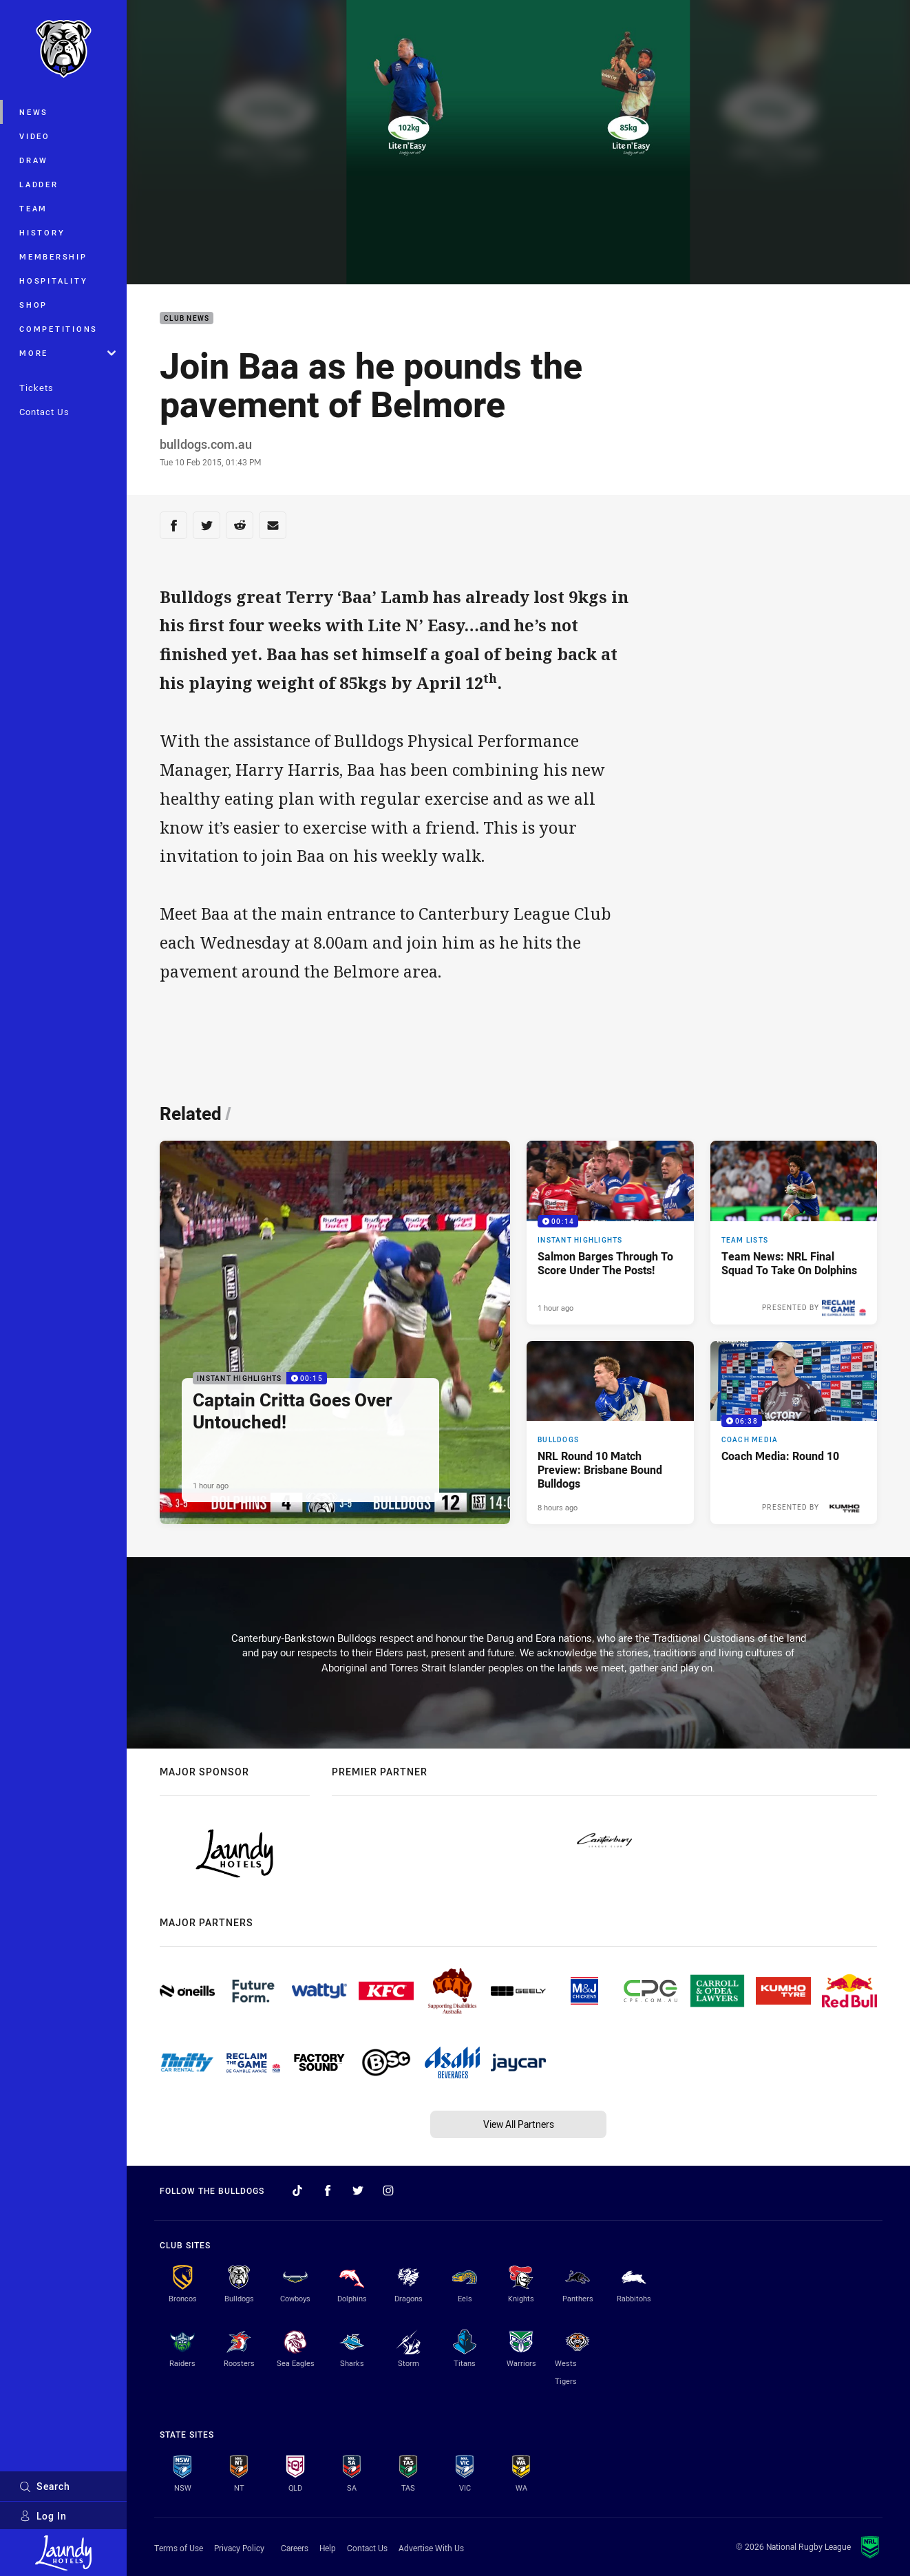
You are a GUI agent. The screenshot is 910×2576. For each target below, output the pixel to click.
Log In (43, 2515)
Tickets (36, 387)
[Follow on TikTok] (297, 2190)
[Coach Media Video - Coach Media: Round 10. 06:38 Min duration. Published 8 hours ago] (794, 1433)
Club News (186, 318)
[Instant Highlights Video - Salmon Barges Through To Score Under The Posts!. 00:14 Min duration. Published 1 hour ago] (610, 1232)
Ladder (39, 184)
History (42, 232)
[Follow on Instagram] (388, 2190)
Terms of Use (178, 2547)
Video (34, 136)
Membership (53, 256)
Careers (294, 2547)
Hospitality (53, 280)
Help (327, 2547)
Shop (33, 304)
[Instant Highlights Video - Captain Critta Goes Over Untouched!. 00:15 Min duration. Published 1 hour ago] (335, 1332)
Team (33, 208)
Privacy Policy (239, 2547)
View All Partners (518, 2124)
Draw (33, 160)
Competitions (58, 329)
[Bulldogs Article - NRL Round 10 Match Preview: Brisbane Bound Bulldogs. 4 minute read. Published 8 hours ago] (610, 1433)
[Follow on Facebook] (327, 2190)
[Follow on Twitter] (357, 2190)
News (33, 112)
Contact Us (44, 411)
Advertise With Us (431, 2547)
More (67, 353)
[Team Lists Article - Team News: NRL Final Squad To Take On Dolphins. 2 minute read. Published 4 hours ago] (794, 1232)
